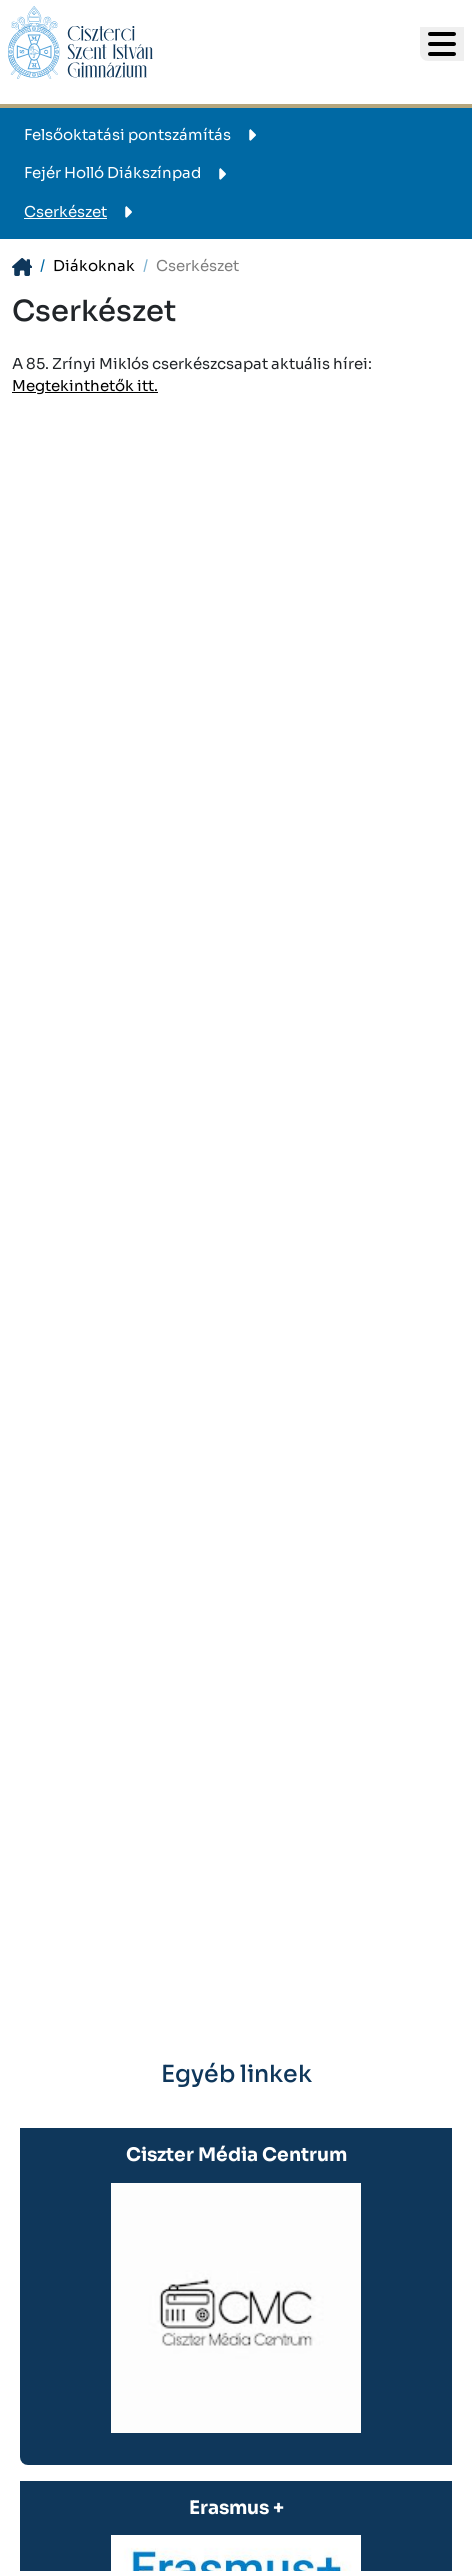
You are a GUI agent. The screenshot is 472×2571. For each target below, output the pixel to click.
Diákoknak (94, 265)
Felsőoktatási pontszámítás (144, 134)
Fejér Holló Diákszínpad (129, 172)
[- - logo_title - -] (442, 44)
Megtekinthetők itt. (85, 385)
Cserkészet (82, 211)
